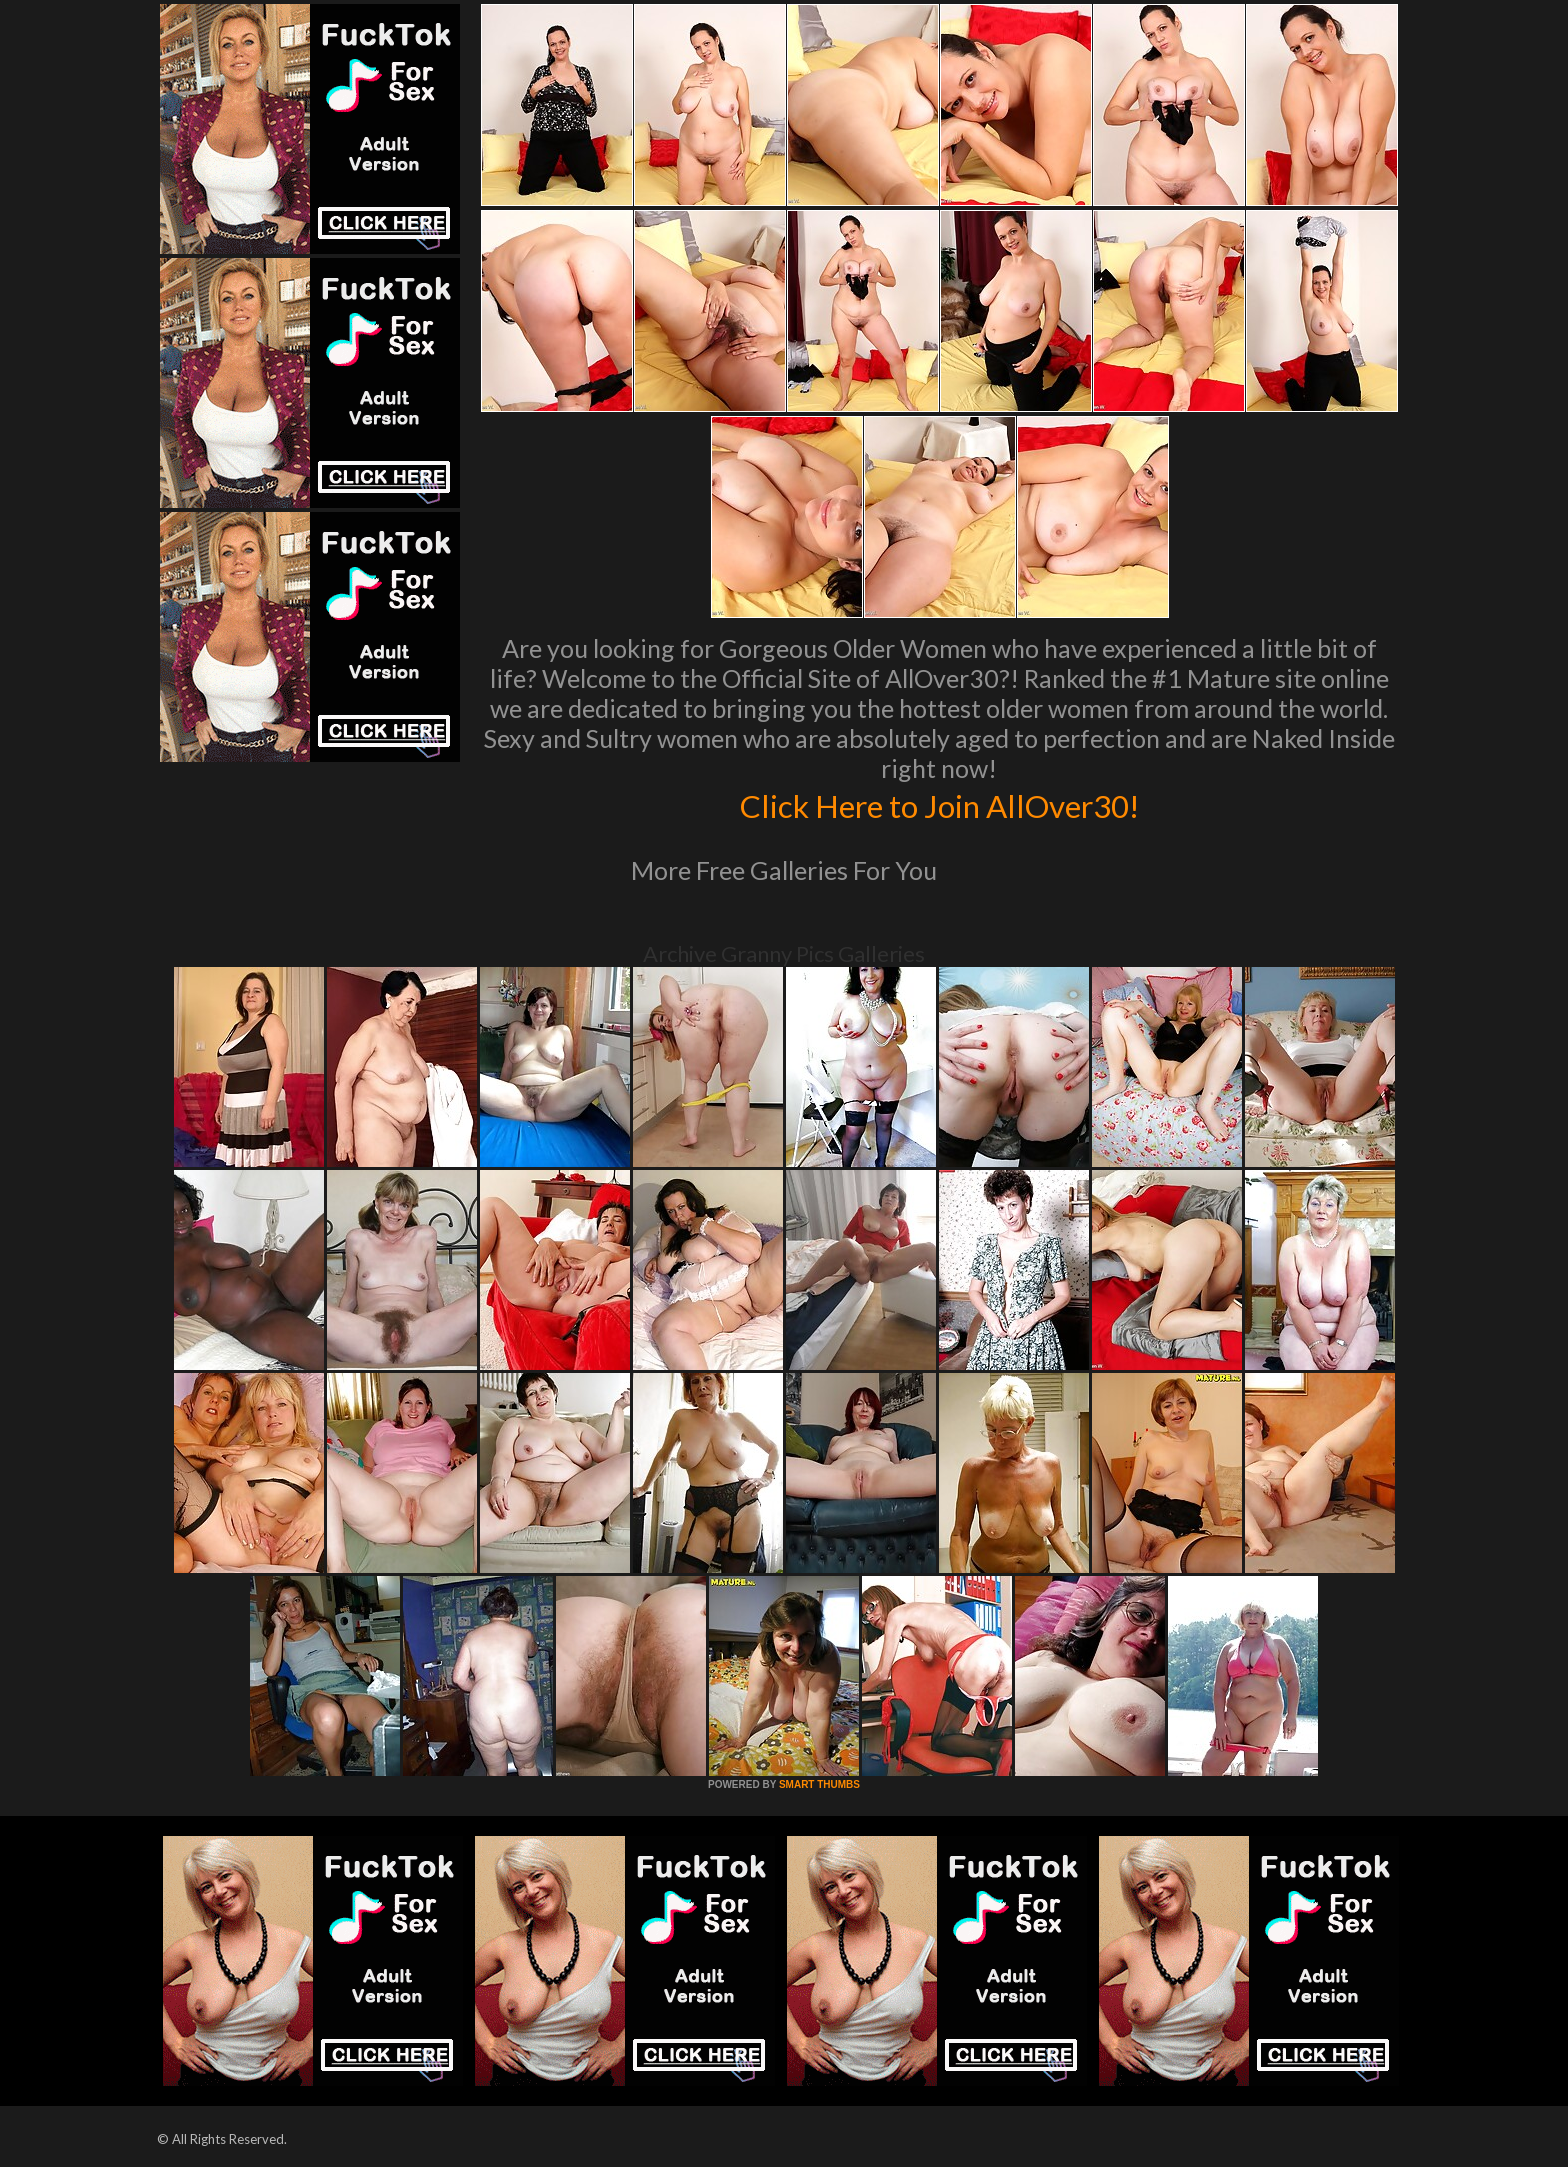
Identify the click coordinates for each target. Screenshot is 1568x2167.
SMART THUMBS (819, 1784)
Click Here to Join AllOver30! (939, 804)
